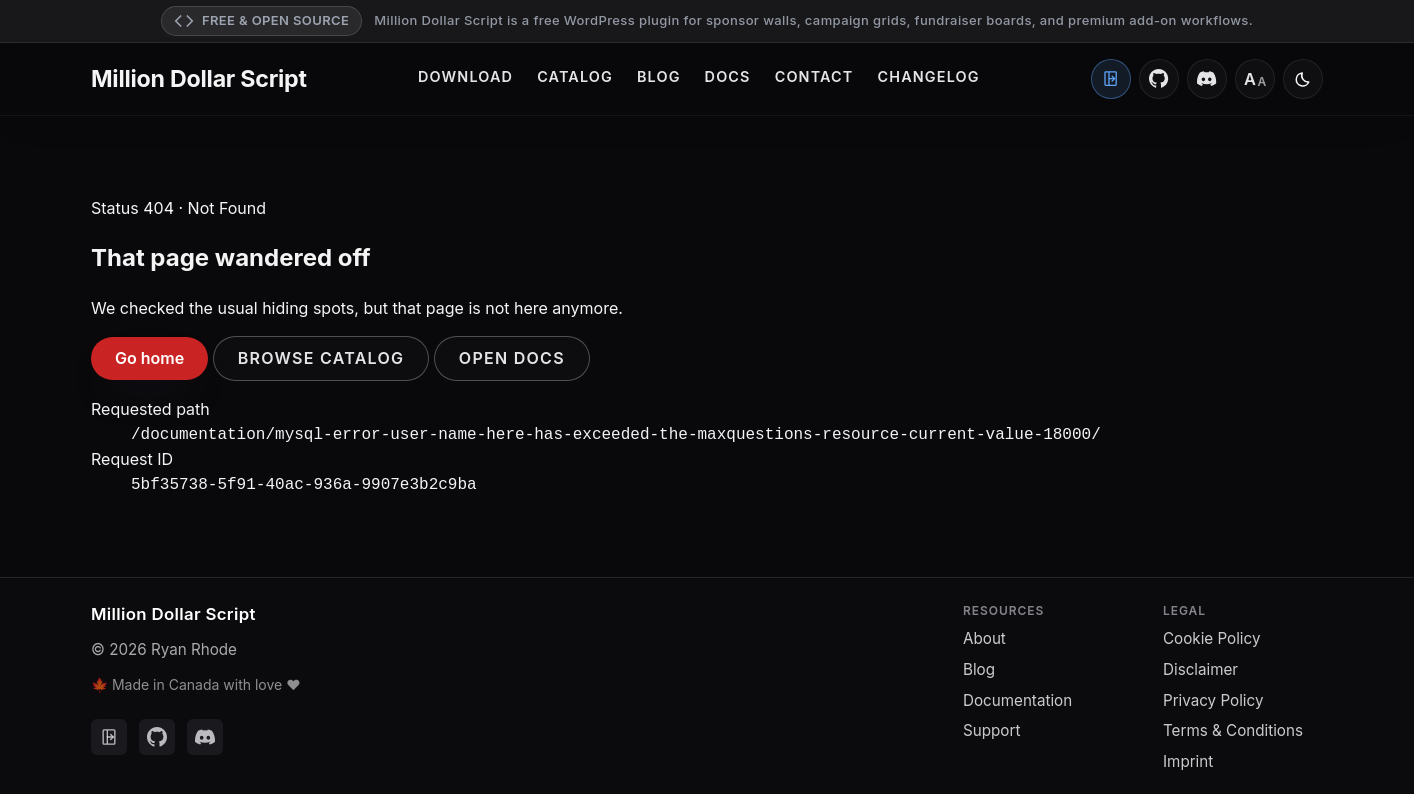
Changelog (929, 76)
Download (465, 76)
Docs (728, 76)
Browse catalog (321, 358)
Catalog (575, 76)
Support (991, 726)
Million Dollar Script (199, 79)
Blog (659, 76)
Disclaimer (1200, 665)
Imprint (1188, 757)
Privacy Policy (1213, 696)
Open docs (512, 358)
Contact (814, 76)
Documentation (1017, 696)
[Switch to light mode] (1303, 79)
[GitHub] (1159, 79)
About (984, 634)
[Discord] (1207, 79)
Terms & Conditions (1233, 726)
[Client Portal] (1111, 79)
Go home (149, 358)
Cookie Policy (1211, 634)
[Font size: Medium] (1255, 79)
